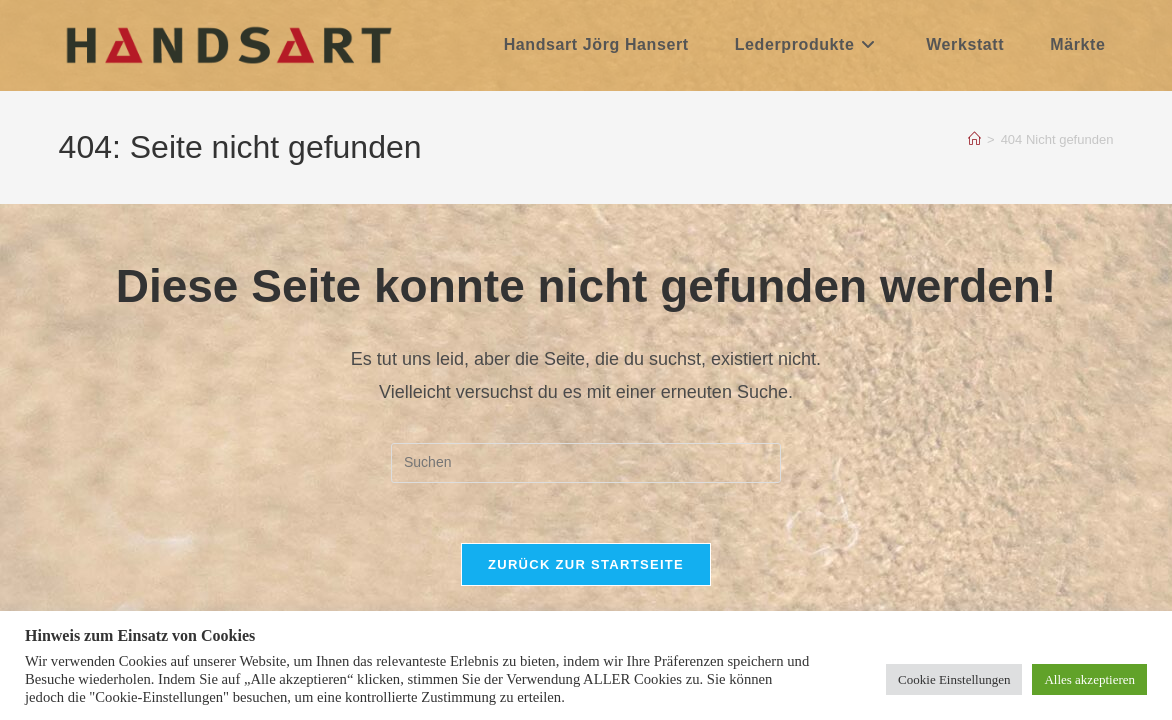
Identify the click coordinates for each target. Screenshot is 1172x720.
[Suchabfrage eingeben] (586, 463)
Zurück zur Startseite (586, 564)
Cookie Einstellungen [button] (954, 679)
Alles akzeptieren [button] (1089, 679)
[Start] (974, 139)
